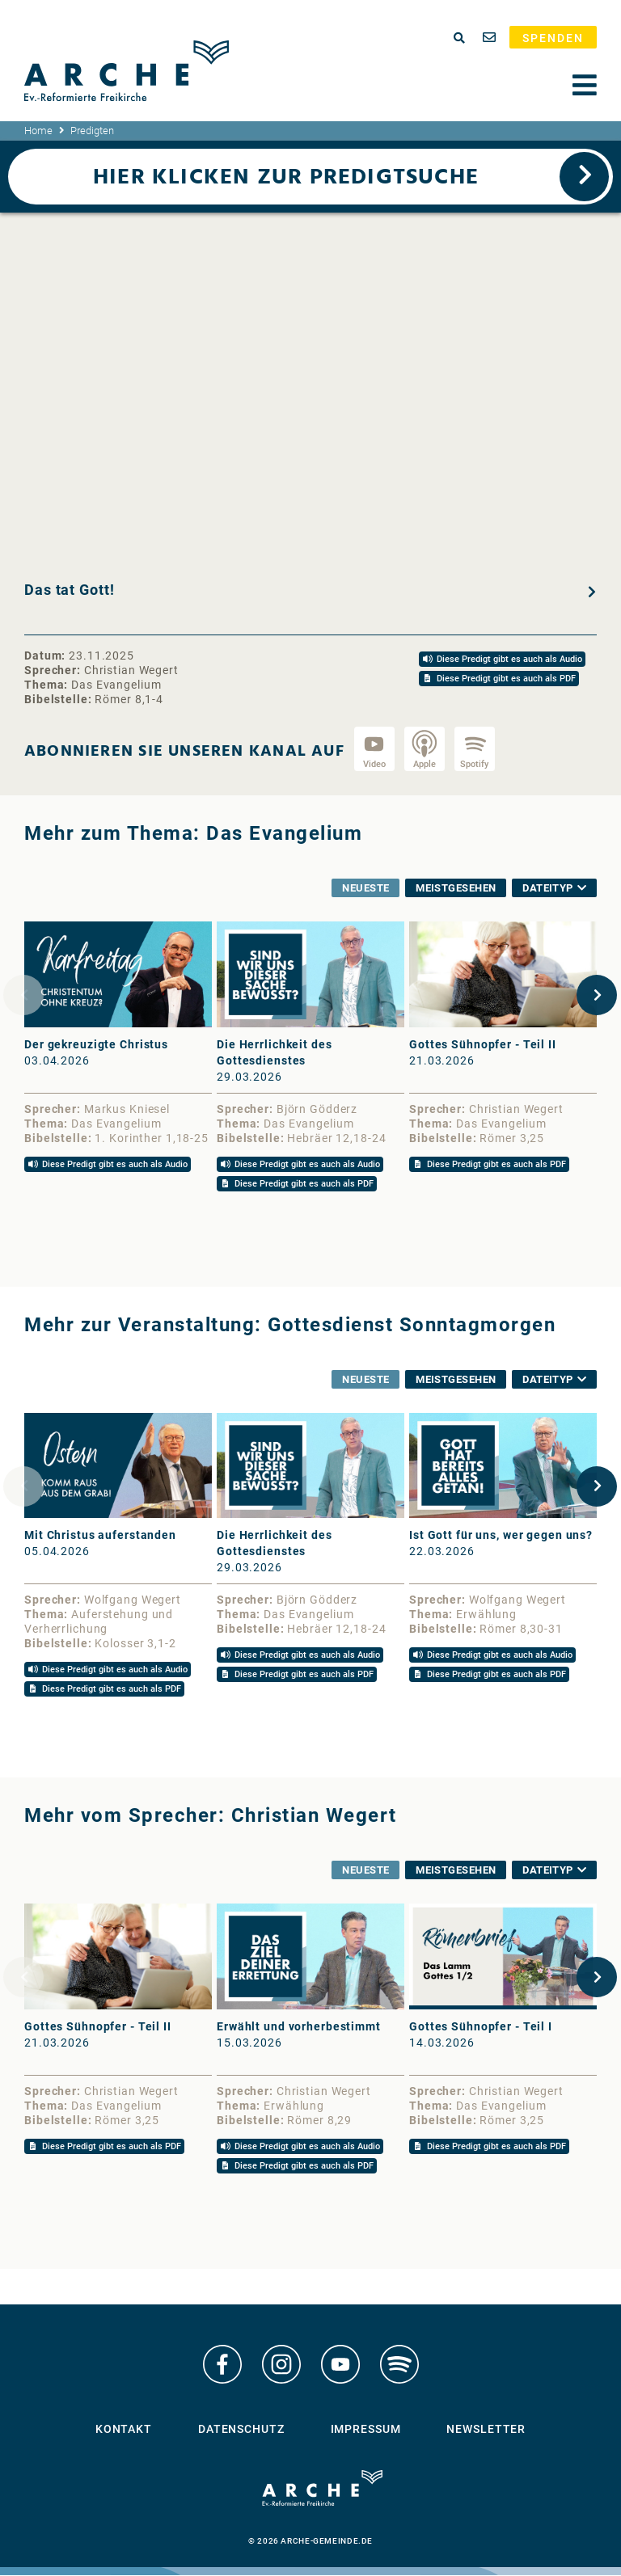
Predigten (92, 130)
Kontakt (123, 2429)
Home (38, 130)
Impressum (366, 2429)
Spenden (553, 38)
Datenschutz (241, 2429)
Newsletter (486, 2429)
